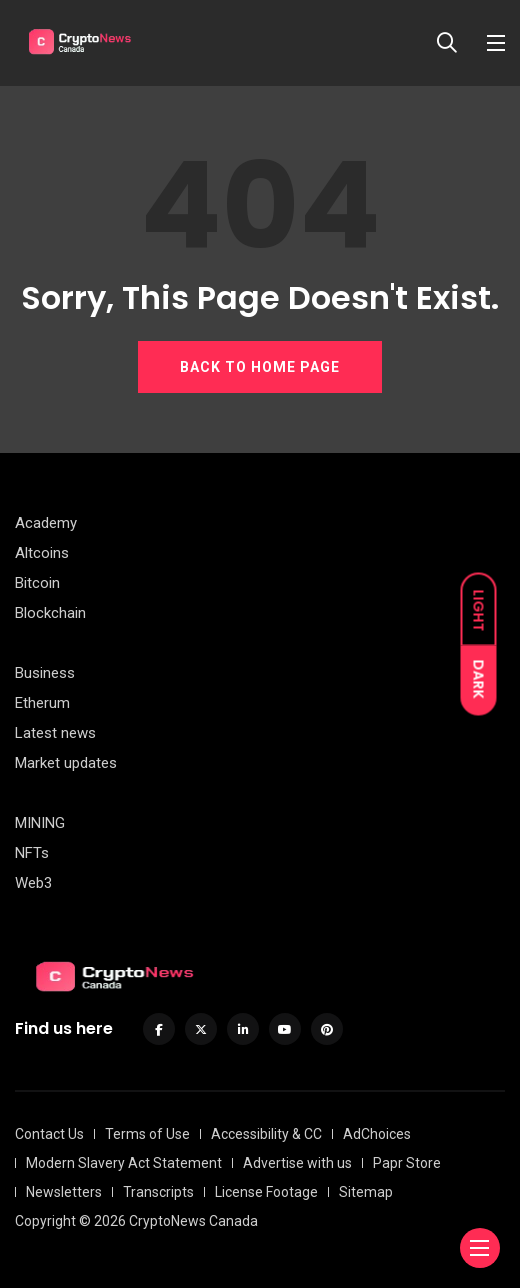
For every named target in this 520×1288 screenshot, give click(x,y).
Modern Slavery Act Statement (124, 1163)
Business (45, 673)
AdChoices (377, 1134)
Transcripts (158, 1192)
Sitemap (366, 1192)
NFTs (32, 853)
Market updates (66, 763)
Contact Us (49, 1134)
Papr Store (407, 1163)
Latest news (55, 733)
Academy (46, 523)
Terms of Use (147, 1134)
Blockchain (50, 613)
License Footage (266, 1192)
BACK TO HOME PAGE (260, 367)
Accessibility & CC (266, 1134)
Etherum (42, 703)
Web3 (33, 883)
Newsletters (64, 1192)
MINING (40, 823)
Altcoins (42, 553)
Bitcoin (37, 583)
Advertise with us (297, 1163)
